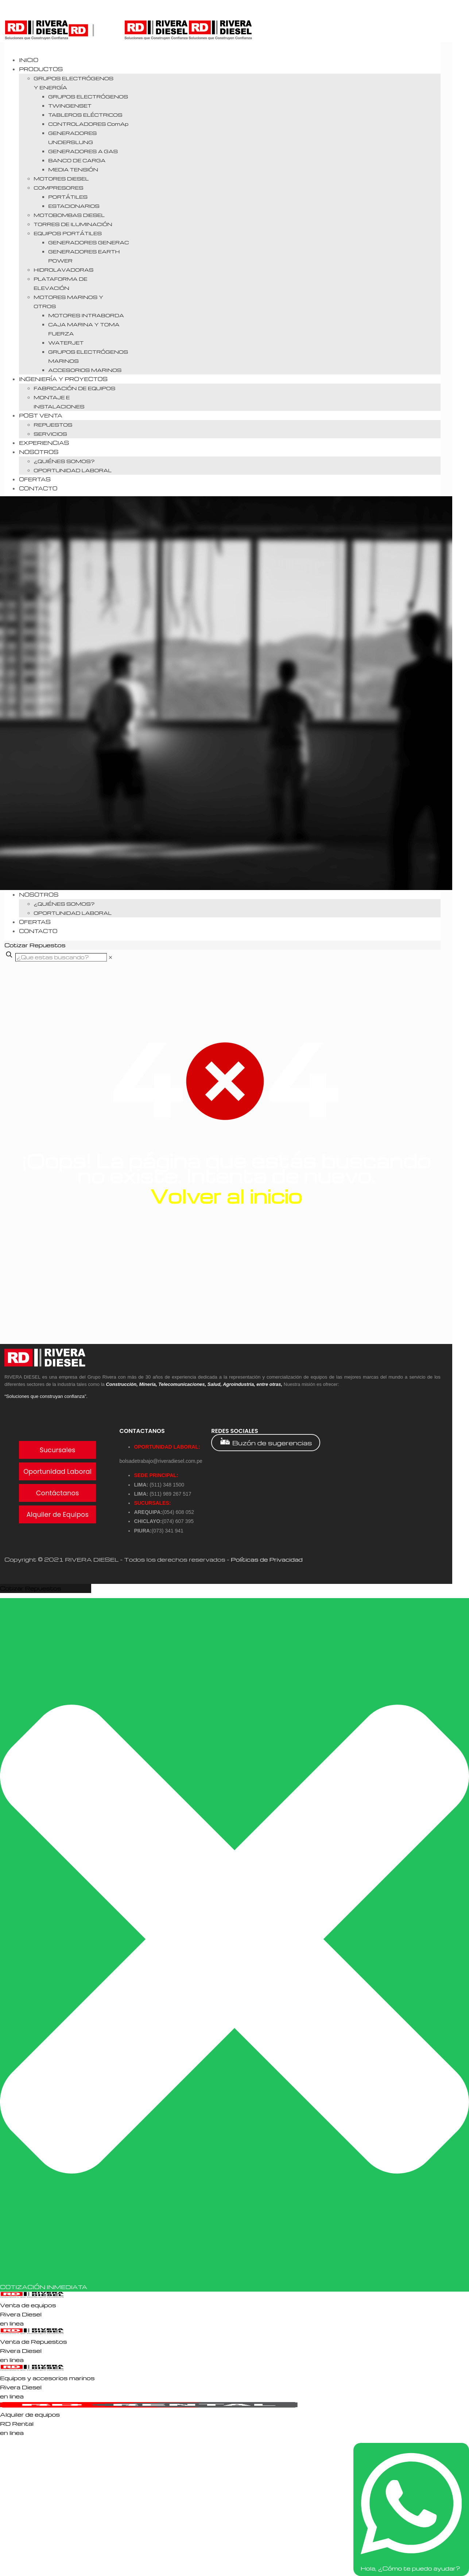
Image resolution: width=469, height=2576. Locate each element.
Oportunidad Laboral (57, 1471)
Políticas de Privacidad (267, 1559)
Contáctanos (57, 1492)
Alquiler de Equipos (57, 1514)
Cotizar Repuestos (30, 1588)
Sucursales (57, 1449)
